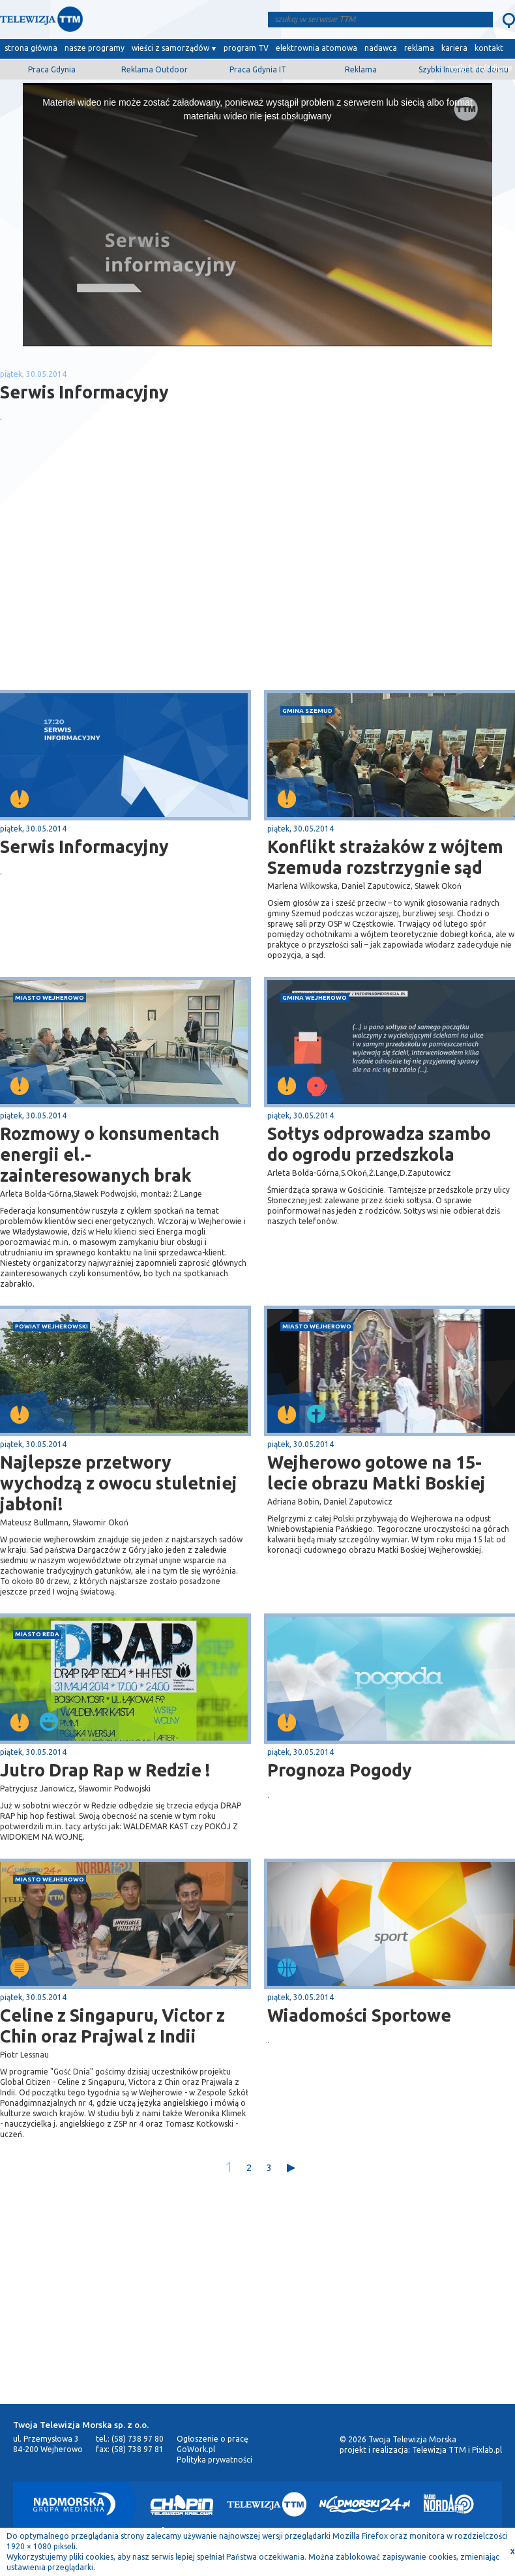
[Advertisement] (129, 586)
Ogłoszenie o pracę (212, 2438)
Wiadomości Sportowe (359, 2015)
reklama (419, 48)
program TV (246, 48)
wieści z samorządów (170, 48)
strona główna (31, 48)
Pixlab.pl (487, 2450)
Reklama (361, 69)
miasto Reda (37, 1634)
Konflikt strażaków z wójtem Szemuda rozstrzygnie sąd (385, 857)
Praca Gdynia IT (257, 69)
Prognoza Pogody (339, 1770)
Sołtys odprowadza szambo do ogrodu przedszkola (379, 1144)
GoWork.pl (196, 2449)
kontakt (489, 48)
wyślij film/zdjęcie (480, 67)
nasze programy (95, 48)
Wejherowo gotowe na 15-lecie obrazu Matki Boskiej (376, 1472)
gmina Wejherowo (314, 997)
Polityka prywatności (214, 2459)
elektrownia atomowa (316, 48)
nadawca (380, 48)
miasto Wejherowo (49, 997)
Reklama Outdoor (154, 69)
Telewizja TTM (439, 2450)
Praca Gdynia (52, 69)
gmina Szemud (307, 710)
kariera (454, 48)
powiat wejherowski (51, 1326)
